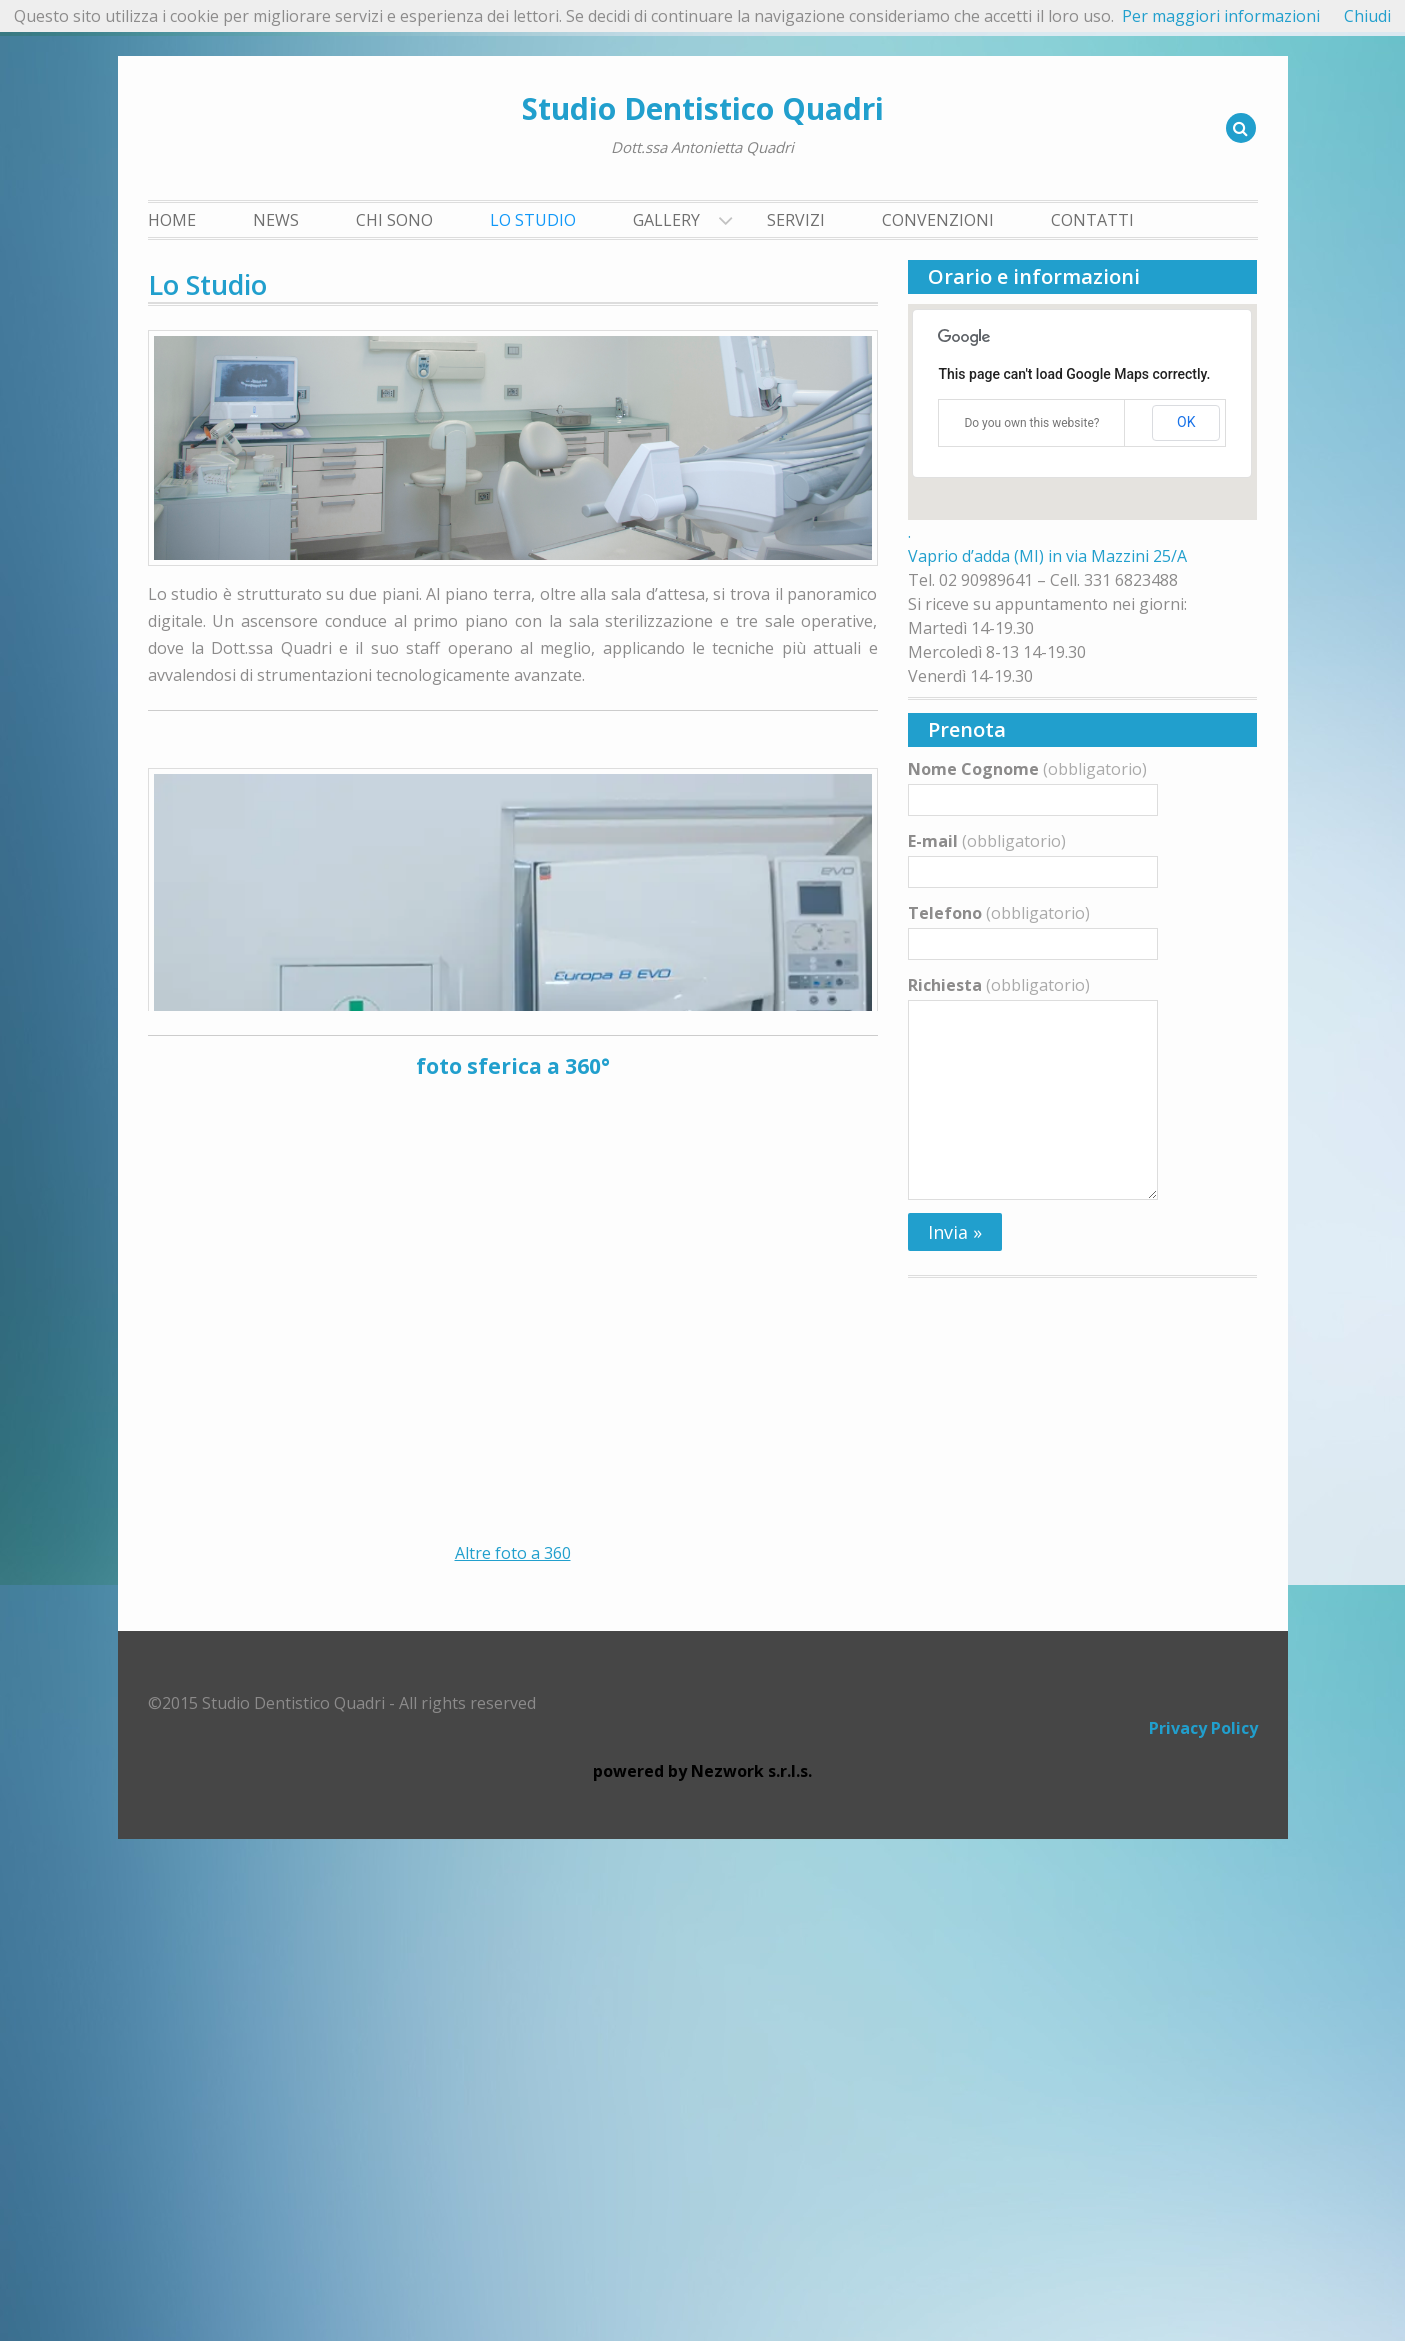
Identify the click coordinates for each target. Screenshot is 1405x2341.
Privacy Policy (1203, 2230)
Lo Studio (533, 220)
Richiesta (999, 985)
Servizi (796, 220)
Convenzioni (938, 220)
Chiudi (1367, 16)
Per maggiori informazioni (1221, 16)
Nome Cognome (1027, 769)
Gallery (666, 220)
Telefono (999, 913)
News (276, 220)
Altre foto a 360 (513, 2055)
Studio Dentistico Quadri (703, 108)
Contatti (1092, 220)
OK (1186, 422)
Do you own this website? (1031, 423)
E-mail (987, 841)
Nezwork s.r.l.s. (751, 2273)
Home (172, 220)
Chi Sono (394, 220)
